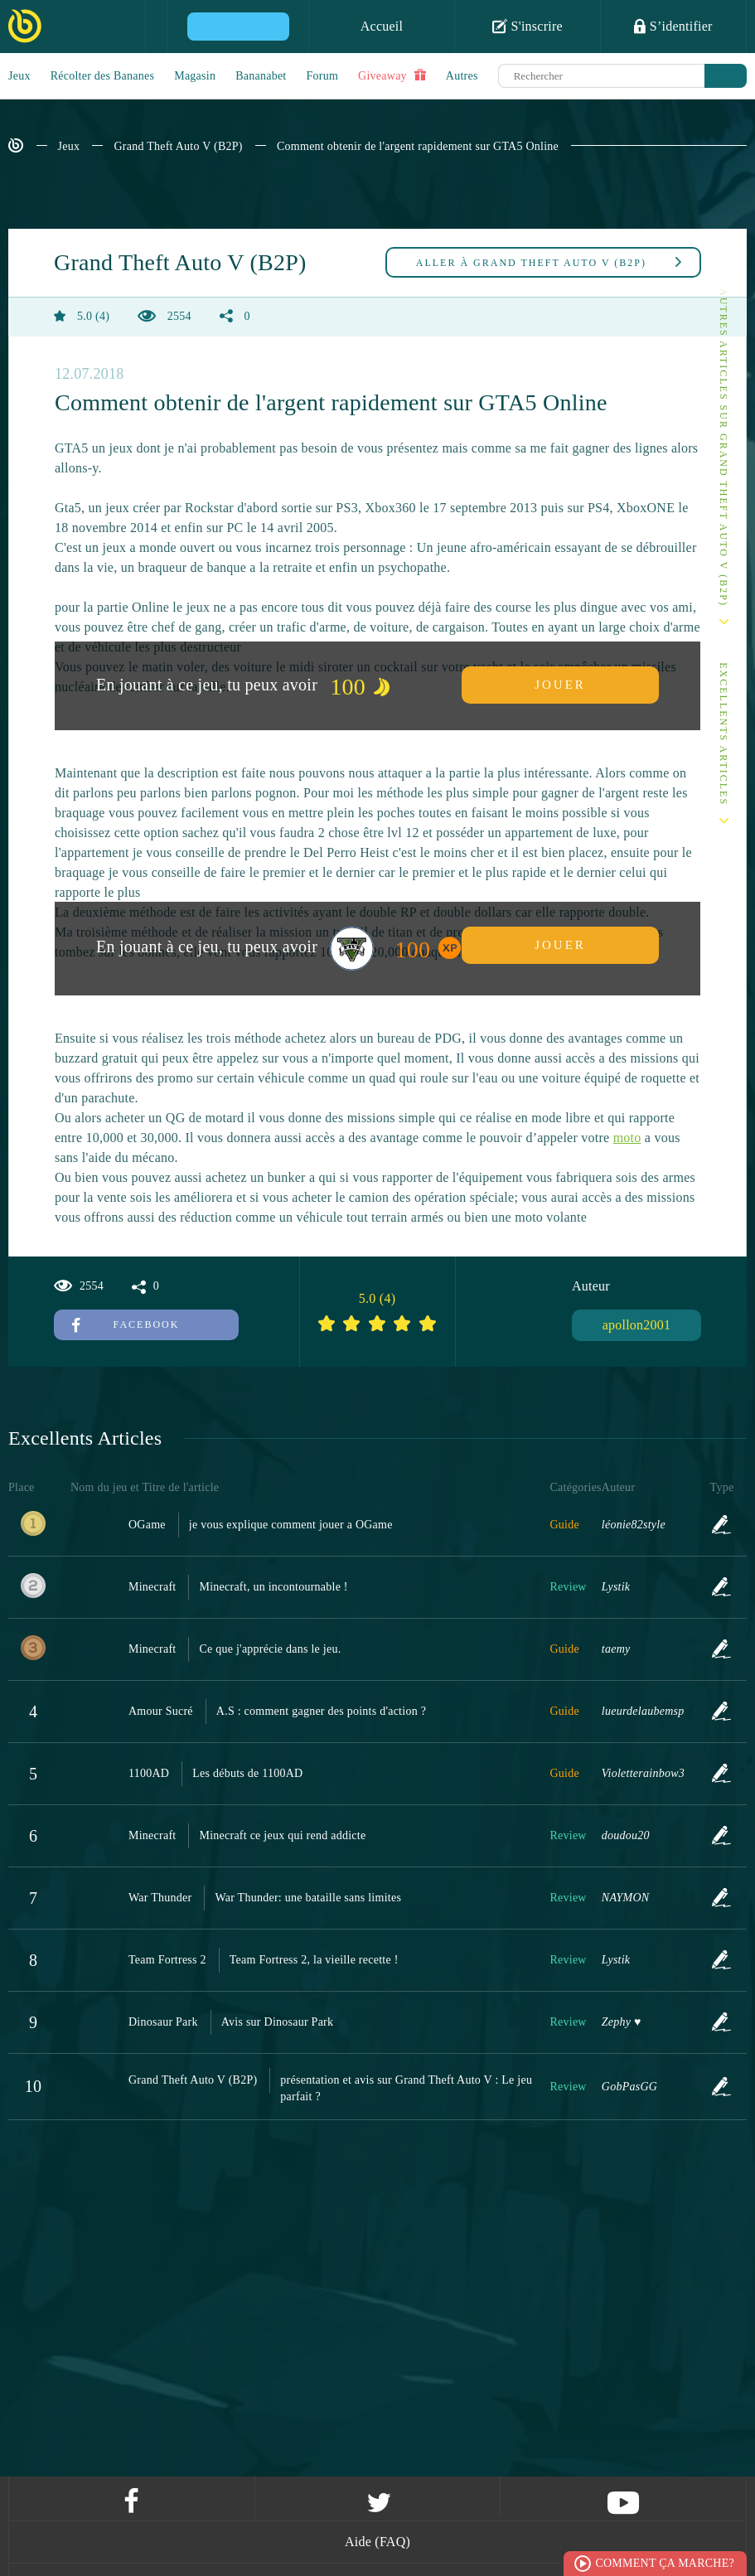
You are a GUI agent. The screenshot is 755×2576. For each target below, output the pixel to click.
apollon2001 (637, 1325)
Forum (323, 76)
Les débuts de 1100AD (247, 1773)
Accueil (382, 26)
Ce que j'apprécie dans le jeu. (270, 1649)
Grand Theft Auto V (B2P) (178, 146)
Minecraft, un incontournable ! (273, 1587)
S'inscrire (527, 25)
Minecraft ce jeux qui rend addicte (282, 1835)
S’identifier (673, 25)
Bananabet (260, 76)
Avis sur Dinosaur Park (277, 2022)
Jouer (560, 684)
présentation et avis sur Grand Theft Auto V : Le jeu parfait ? (406, 2088)
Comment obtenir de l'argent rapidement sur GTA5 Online (418, 146)
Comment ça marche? (664, 2563)
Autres (462, 76)
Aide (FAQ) (377, 2542)
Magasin (194, 76)
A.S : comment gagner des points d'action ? (321, 1711)
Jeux (19, 76)
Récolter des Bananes (103, 76)
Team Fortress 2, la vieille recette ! (314, 1960)
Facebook (125, 1324)
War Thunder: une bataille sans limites (308, 1897)
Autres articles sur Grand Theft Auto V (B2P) (723, 447)
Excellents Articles (723, 734)
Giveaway (392, 75)
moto (627, 1138)
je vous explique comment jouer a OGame (291, 1524)
